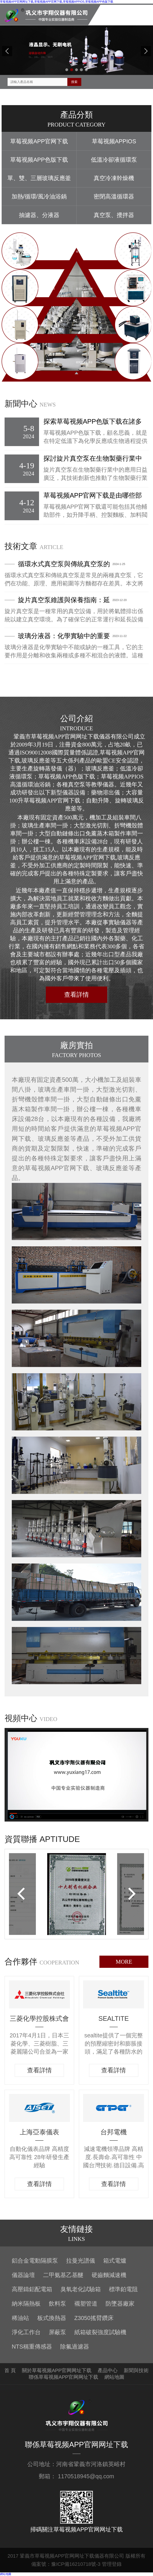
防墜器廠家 (120, 2303)
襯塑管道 (85, 2303)
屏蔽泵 (57, 2332)
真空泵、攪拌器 (114, 215)
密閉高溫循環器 (114, 196)
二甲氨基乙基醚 (63, 2275)
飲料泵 (57, 2303)
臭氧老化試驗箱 (80, 2289)
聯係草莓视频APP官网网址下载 (63, 2377)
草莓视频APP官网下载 (39, 141)
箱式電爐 (114, 2260)
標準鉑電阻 (123, 2289)
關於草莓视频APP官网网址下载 (56, 2370)
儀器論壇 (23, 2275)
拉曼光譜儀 (80, 2260)
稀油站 (20, 2318)
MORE (124, 1961)
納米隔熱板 (26, 2303)
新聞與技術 (136, 2370)
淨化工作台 (26, 2332)
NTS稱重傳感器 (32, 2346)
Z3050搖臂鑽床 (94, 2318)
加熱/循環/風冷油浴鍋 (39, 196)
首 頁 (10, 2370)
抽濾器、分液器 (39, 215)
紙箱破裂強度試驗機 (100, 2332)
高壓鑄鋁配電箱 (32, 2289)
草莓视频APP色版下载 (39, 159)
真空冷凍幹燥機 (114, 178)
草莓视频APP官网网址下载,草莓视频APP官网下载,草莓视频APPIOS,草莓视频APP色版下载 (56, 1)
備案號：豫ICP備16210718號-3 (65, 2564)
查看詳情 (76, 994)
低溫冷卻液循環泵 (114, 159)
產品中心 (108, 2370)
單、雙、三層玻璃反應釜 (39, 178)
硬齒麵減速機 (109, 2275)
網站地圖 (114, 2377)
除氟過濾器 (74, 2346)
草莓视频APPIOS (114, 141)
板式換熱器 (51, 2318)
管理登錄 (112, 2564)
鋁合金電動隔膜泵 (35, 2260)
